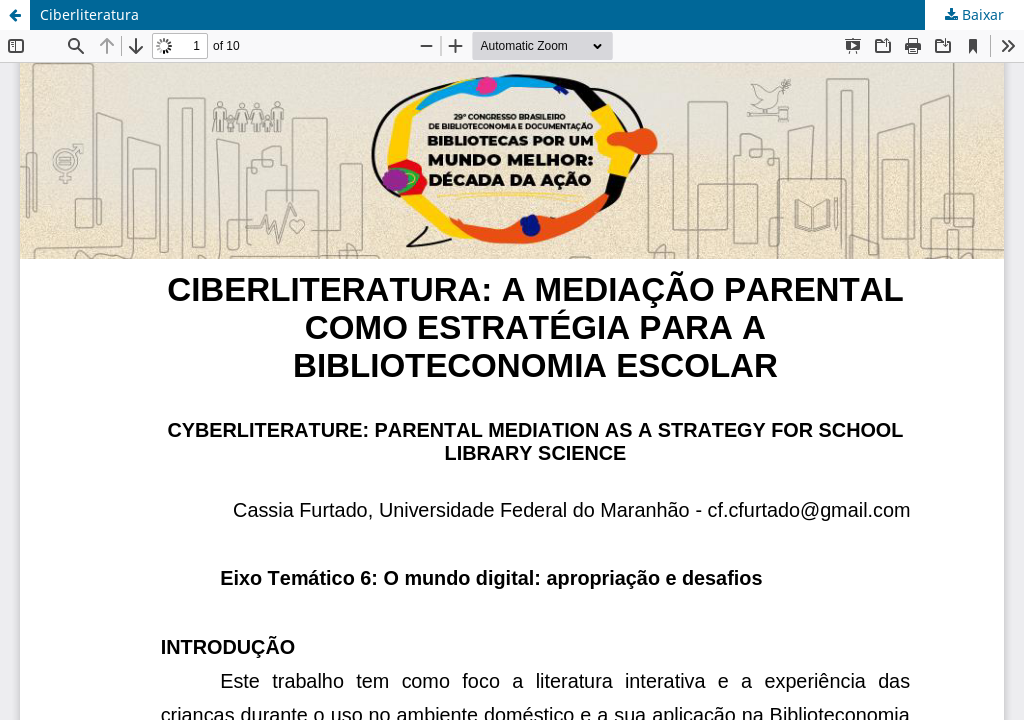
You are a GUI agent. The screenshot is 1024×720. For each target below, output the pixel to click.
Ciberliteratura (89, 14)
